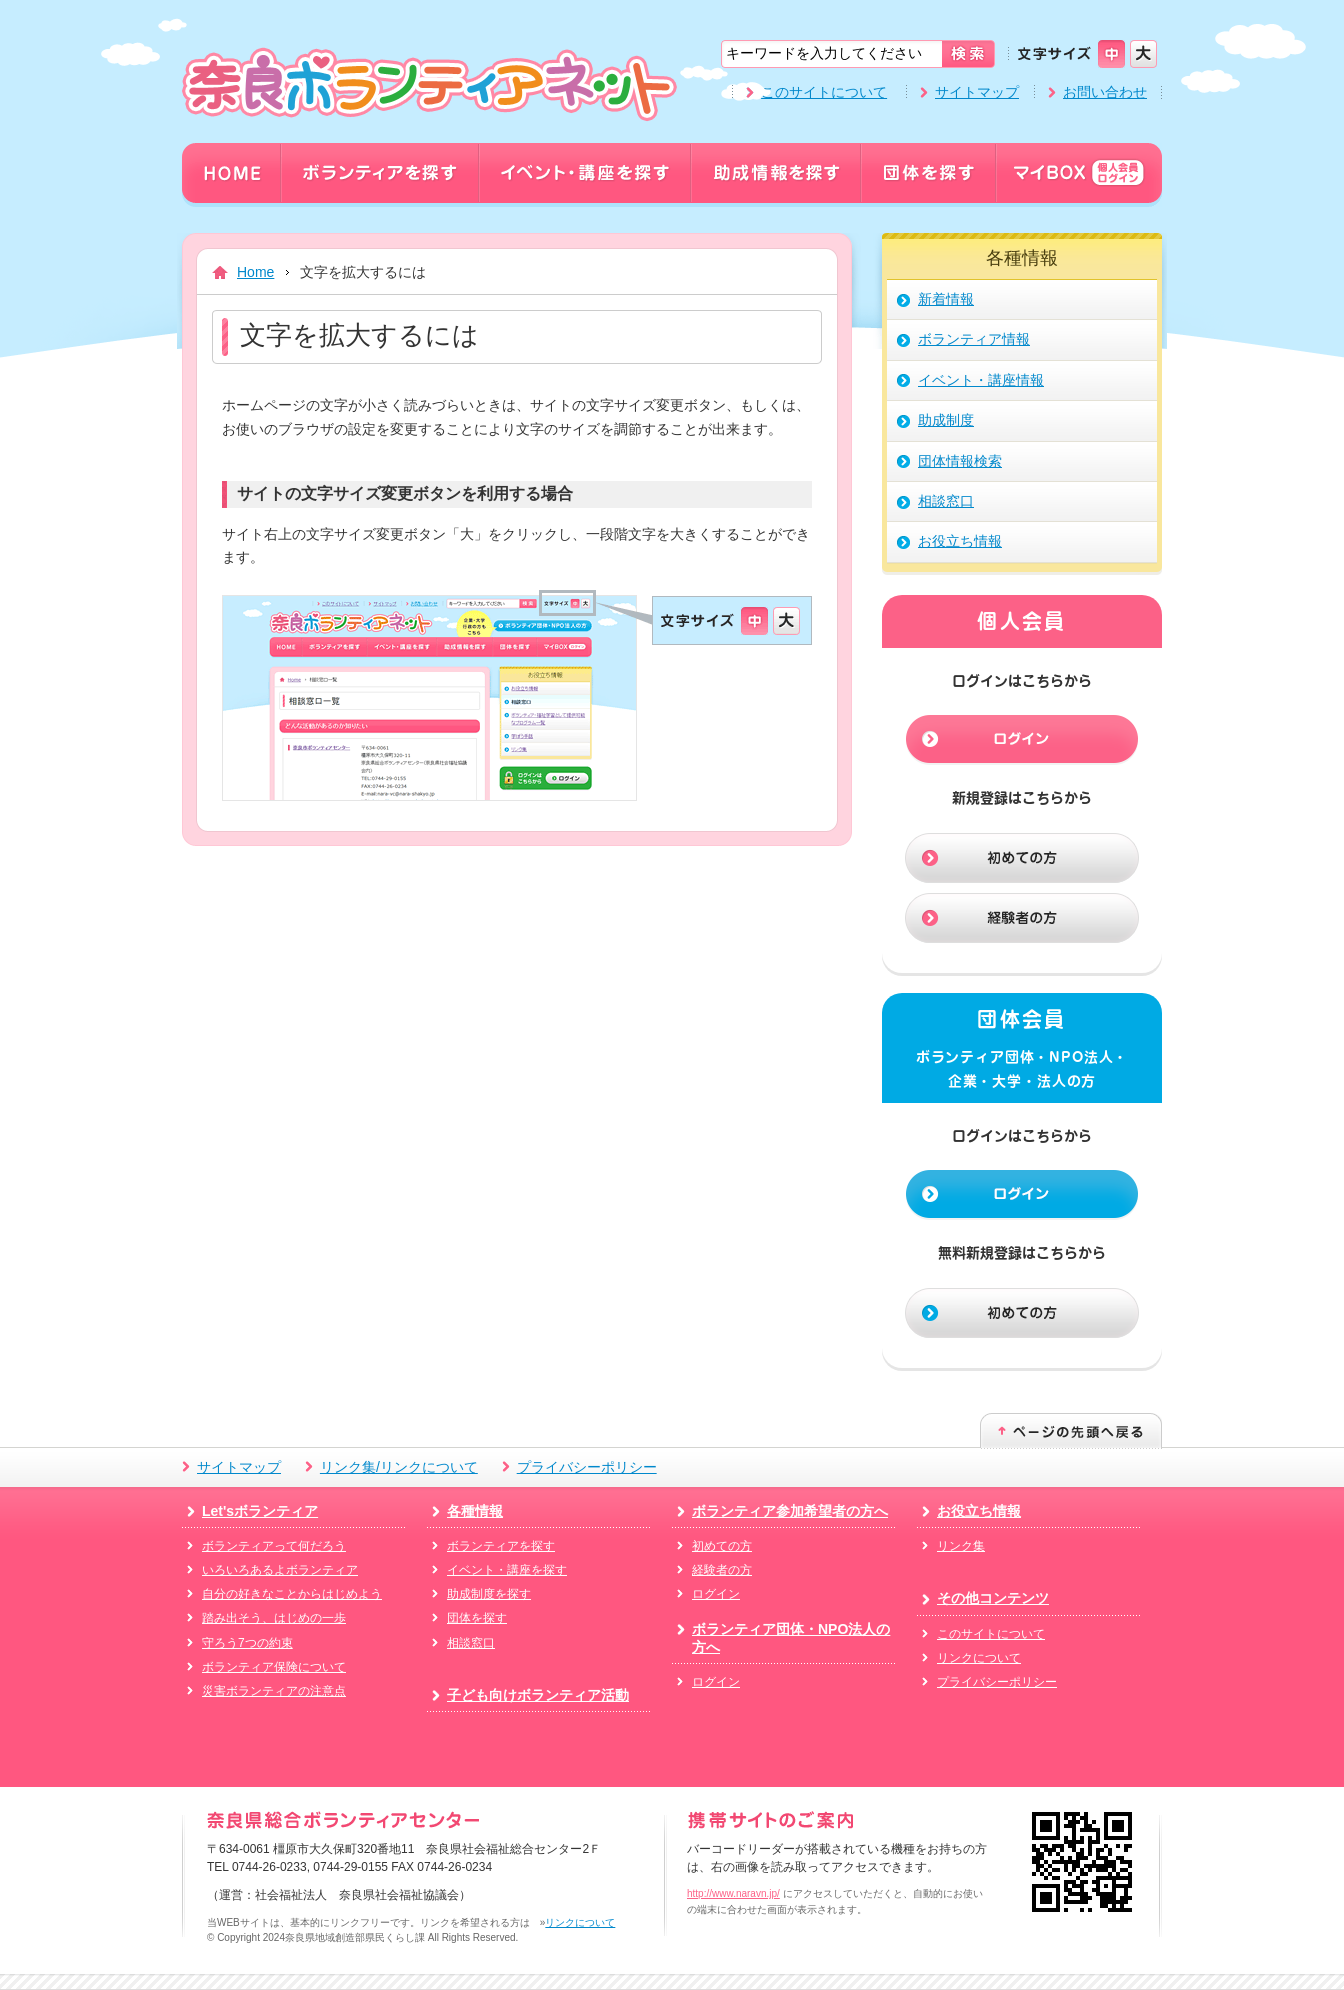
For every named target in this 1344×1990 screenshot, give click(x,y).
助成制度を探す (489, 1594)
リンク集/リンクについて (399, 1467)
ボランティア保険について (274, 1667)
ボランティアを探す (501, 1546)
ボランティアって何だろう (274, 1546)
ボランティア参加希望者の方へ (790, 1511)
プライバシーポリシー (587, 1467)
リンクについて (979, 1658)
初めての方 (722, 1546)
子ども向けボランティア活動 (538, 1695)
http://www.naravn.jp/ (733, 1893)
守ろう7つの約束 (247, 1643)
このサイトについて (824, 92)
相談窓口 (471, 1643)
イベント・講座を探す (507, 1570)
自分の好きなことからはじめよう (292, 1594)
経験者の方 (722, 1570)
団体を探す (477, 1618)
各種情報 (475, 1511)
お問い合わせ (1105, 92)
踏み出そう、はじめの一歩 (274, 1618)
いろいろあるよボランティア (280, 1570)
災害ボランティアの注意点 (274, 1691)
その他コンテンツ (993, 1598)
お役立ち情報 (979, 1511)
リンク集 (961, 1546)
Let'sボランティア (260, 1511)
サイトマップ (977, 92)
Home (255, 272)
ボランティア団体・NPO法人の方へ (791, 1638)
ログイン (716, 1594)
